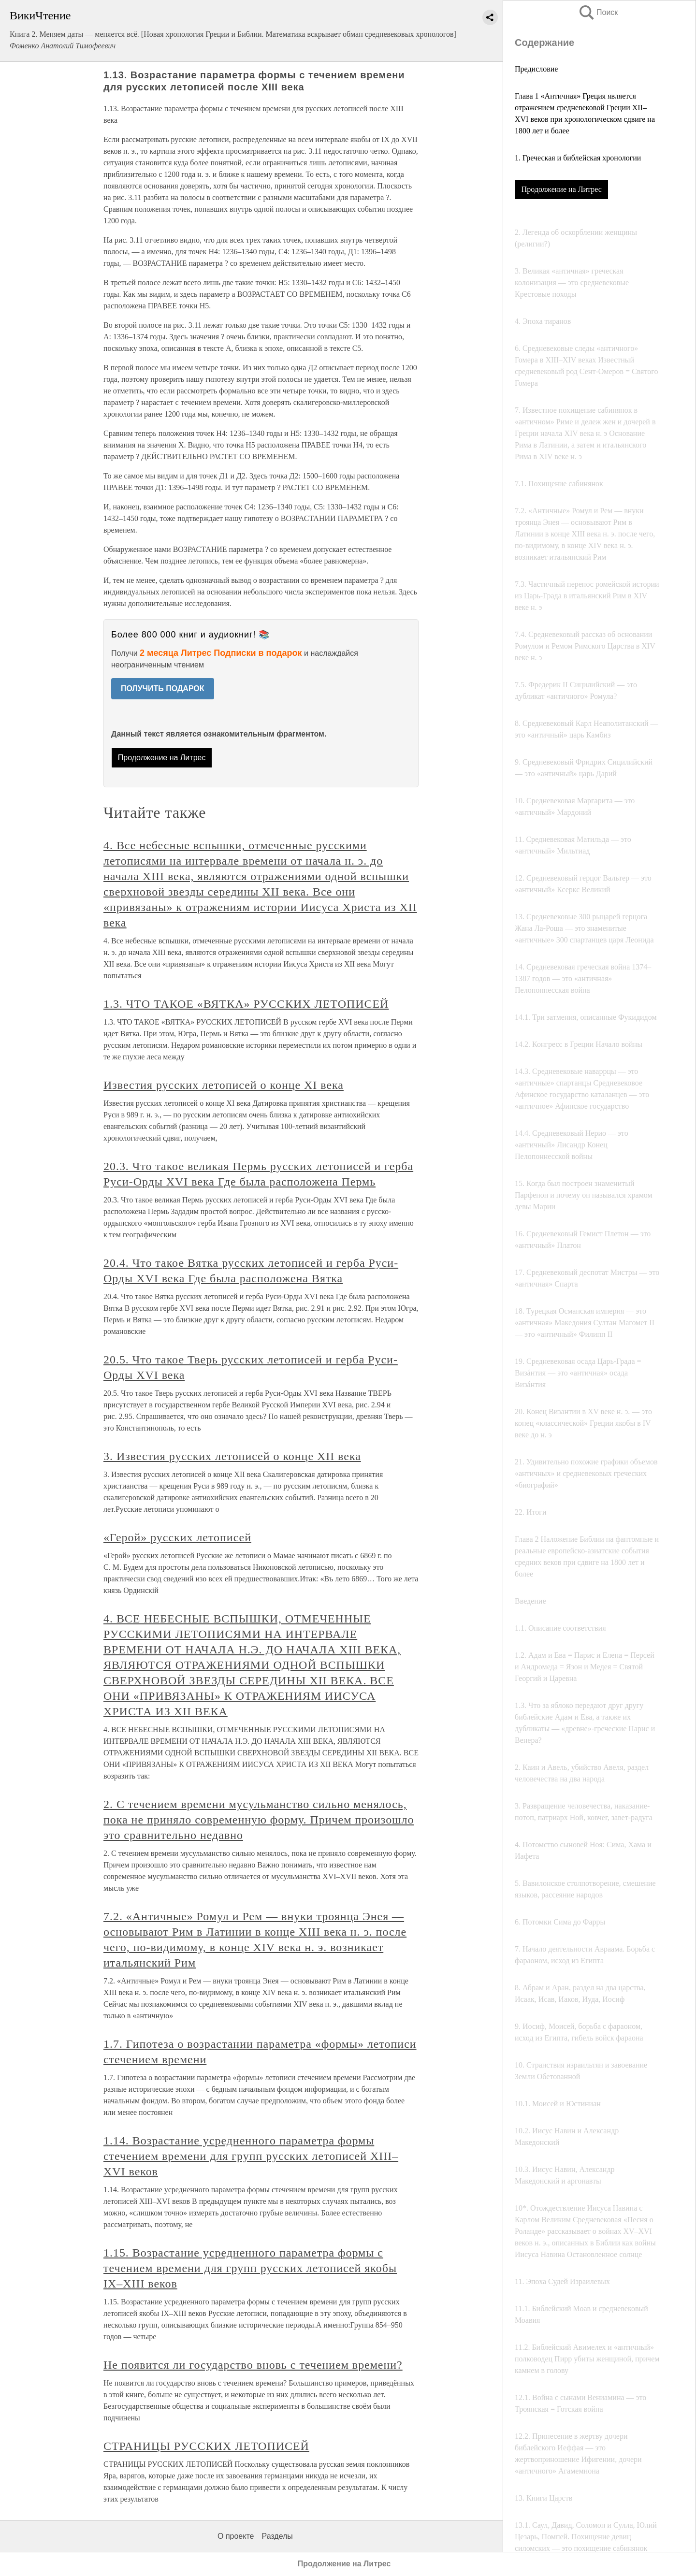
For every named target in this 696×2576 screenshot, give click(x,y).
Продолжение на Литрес (562, 189)
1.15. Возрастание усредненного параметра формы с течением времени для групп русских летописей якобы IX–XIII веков (250, 2268)
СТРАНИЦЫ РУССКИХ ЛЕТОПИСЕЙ (206, 2446)
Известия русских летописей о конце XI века (223, 1085)
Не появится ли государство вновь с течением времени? (253, 2365)
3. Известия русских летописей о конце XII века (232, 1456)
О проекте (236, 2536)
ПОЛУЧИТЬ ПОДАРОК (162, 688)
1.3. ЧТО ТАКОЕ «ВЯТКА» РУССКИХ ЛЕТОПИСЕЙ (246, 1004)
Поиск (597, 12)
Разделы (276, 2536)
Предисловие (536, 69)
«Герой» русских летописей (177, 1537)
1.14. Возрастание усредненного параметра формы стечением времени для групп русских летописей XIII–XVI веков (250, 2156)
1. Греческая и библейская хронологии (578, 158)
